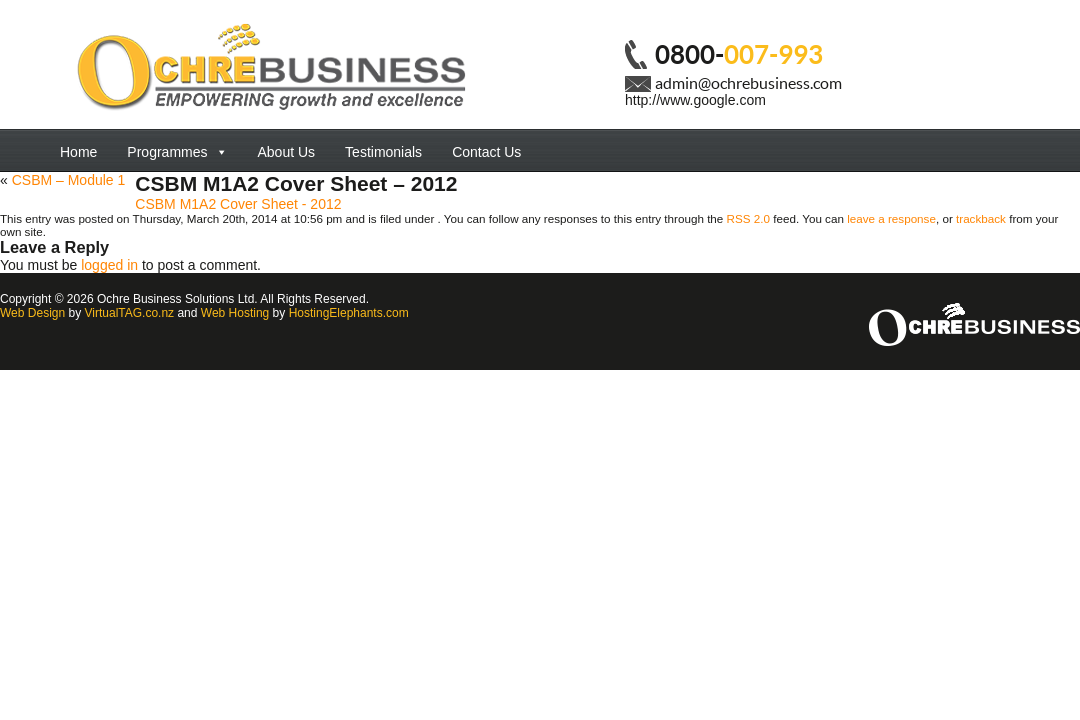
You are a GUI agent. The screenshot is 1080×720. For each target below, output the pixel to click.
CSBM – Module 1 (69, 180)
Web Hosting (235, 313)
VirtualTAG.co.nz (130, 313)
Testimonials (383, 152)
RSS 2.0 (748, 218)
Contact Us (486, 152)
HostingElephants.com (349, 313)
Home (78, 152)
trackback (981, 218)
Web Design (32, 313)
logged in (109, 265)
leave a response (891, 218)
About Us (287, 152)
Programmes (177, 152)
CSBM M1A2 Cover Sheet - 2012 (238, 204)
